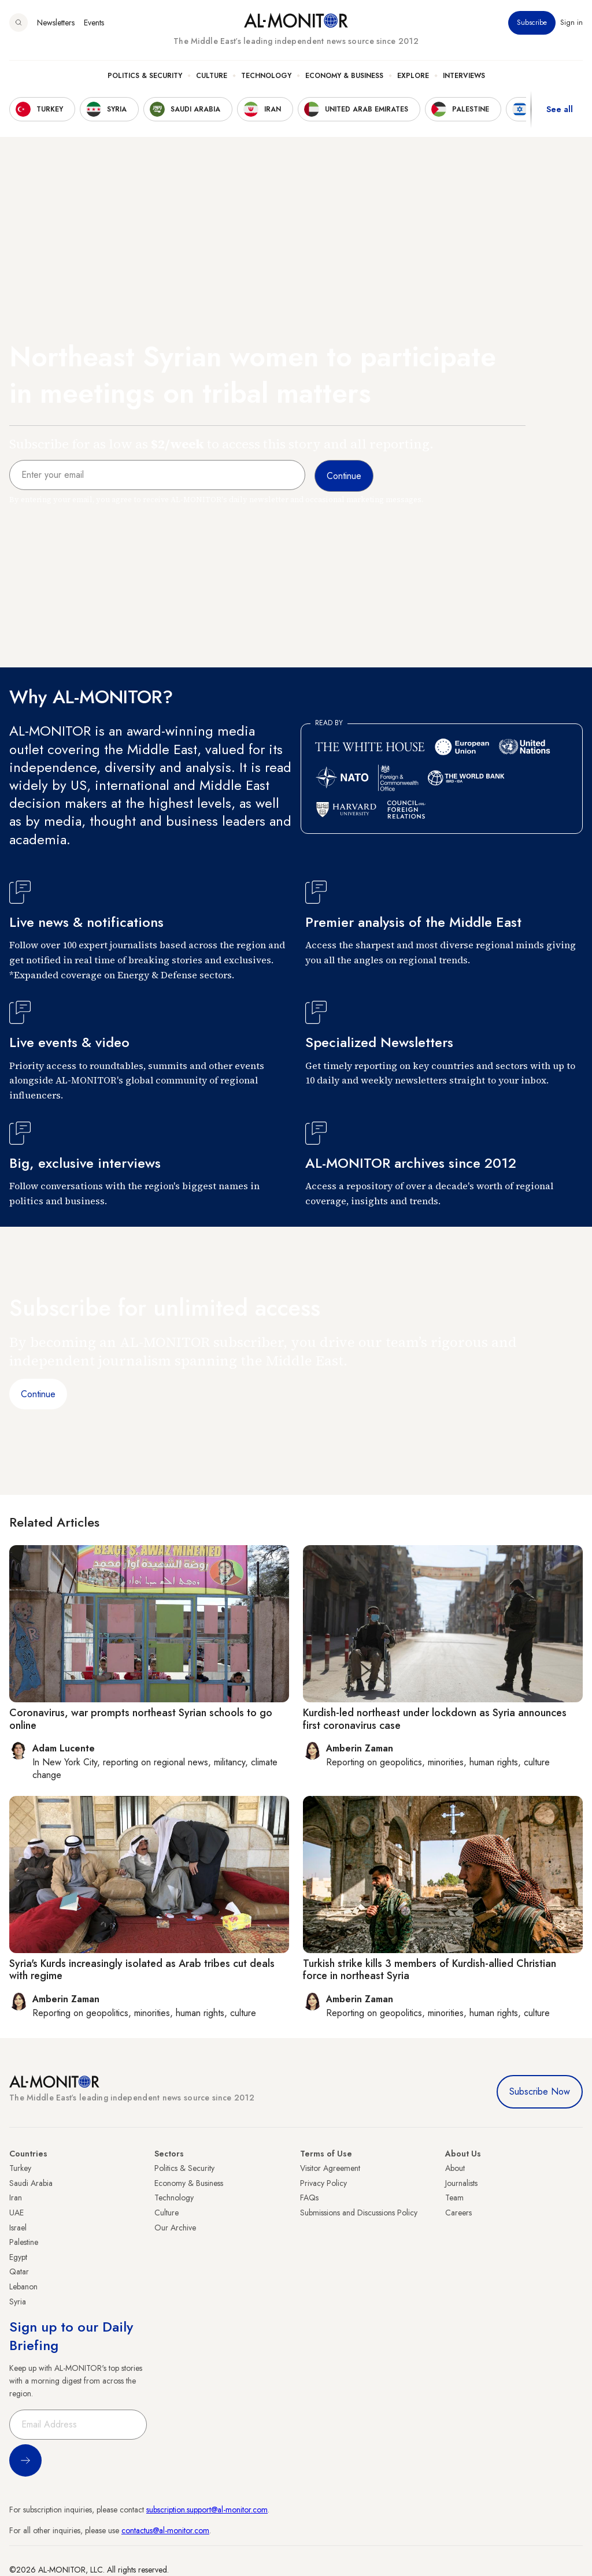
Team (454, 2197)
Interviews (464, 75)
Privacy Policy (323, 2183)
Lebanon (23, 2286)
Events (94, 22)
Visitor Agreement (330, 2168)
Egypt (18, 2257)
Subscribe (532, 22)
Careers (458, 2212)
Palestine (23, 2242)
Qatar (19, 2271)
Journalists (461, 2183)
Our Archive (175, 2227)
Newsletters (56, 22)
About (455, 2168)
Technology (266, 75)
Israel (18, 2227)
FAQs (309, 2197)
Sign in (571, 22)
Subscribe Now (539, 2091)
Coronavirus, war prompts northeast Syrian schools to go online (140, 1719)
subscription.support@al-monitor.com (207, 2509)
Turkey (20, 2168)
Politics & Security (145, 75)
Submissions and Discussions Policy (358, 2212)
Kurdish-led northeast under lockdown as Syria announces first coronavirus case (435, 1719)
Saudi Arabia (31, 2183)
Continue (38, 1394)
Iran (15, 2197)
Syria (17, 2301)
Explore (413, 75)
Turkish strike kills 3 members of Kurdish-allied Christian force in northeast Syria (429, 1970)
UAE (16, 2212)
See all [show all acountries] (559, 109)
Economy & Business (344, 75)
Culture (211, 75)
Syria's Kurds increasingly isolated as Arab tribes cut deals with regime (142, 1970)
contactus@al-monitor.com (165, 2530)
